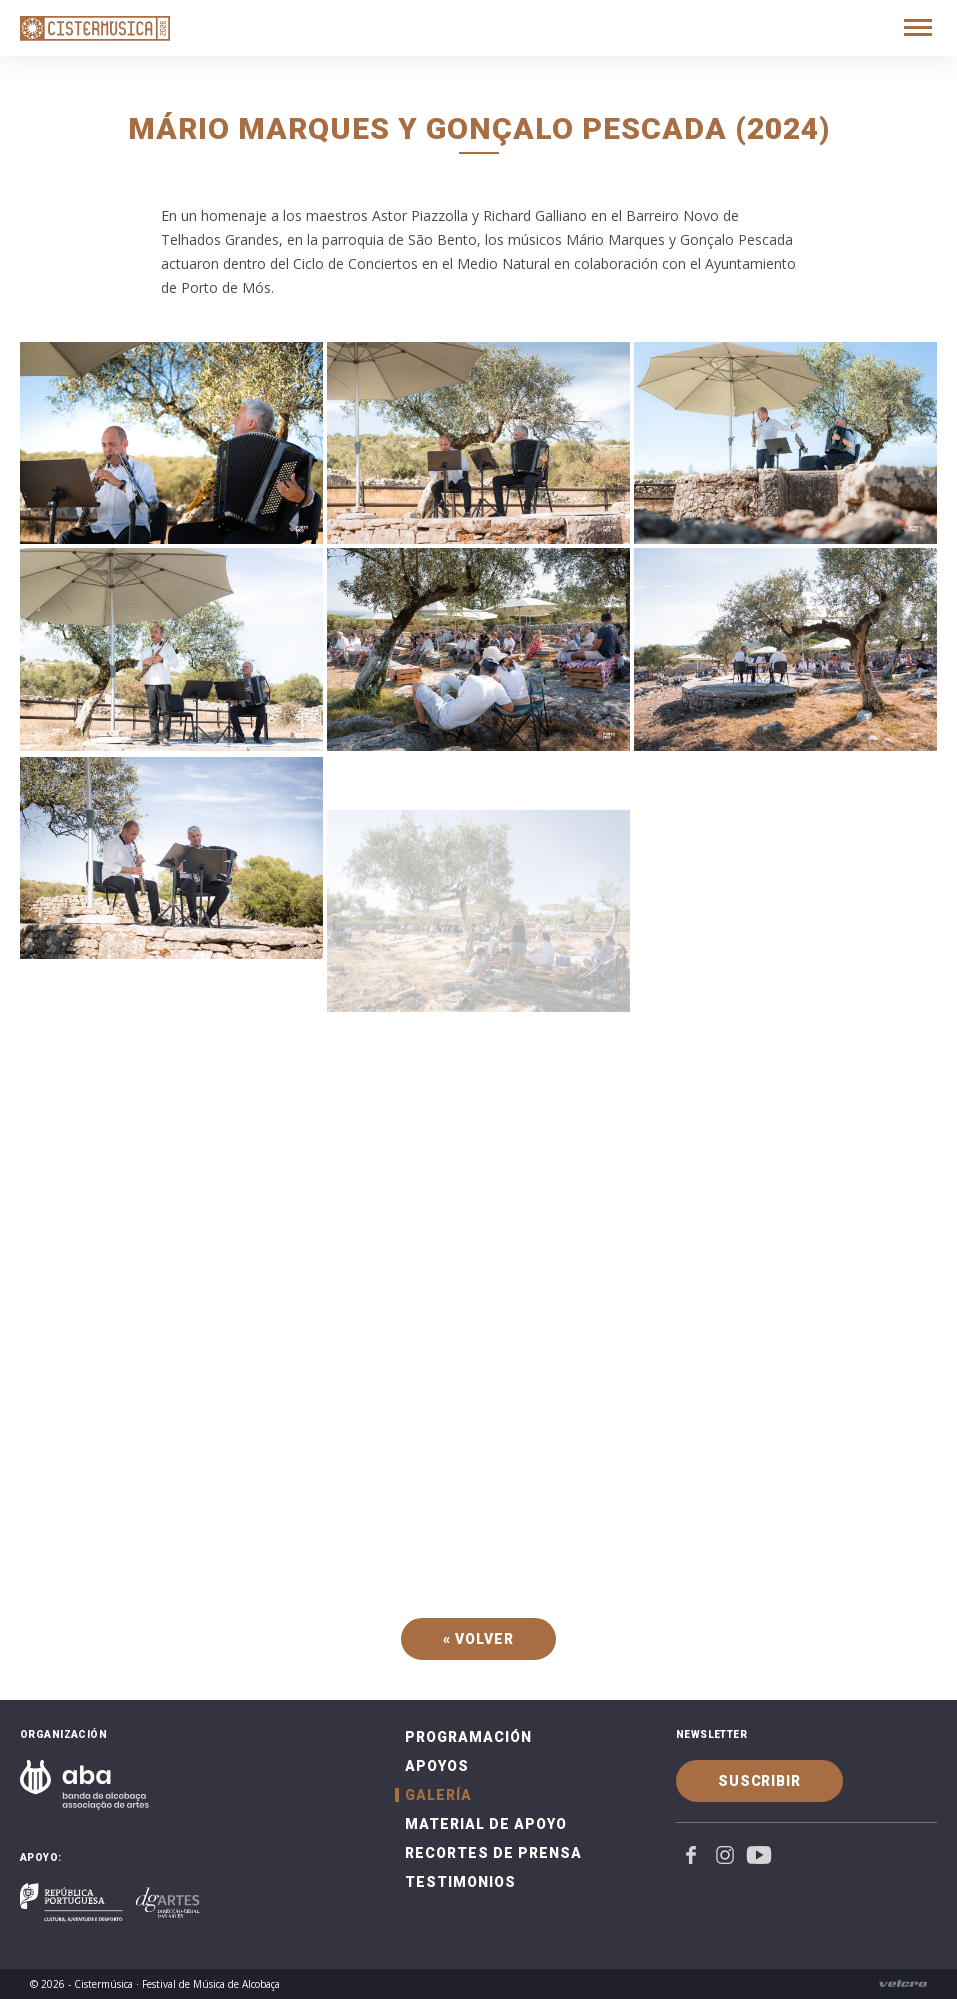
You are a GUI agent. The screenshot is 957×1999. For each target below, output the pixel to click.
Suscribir (759, 1781)
